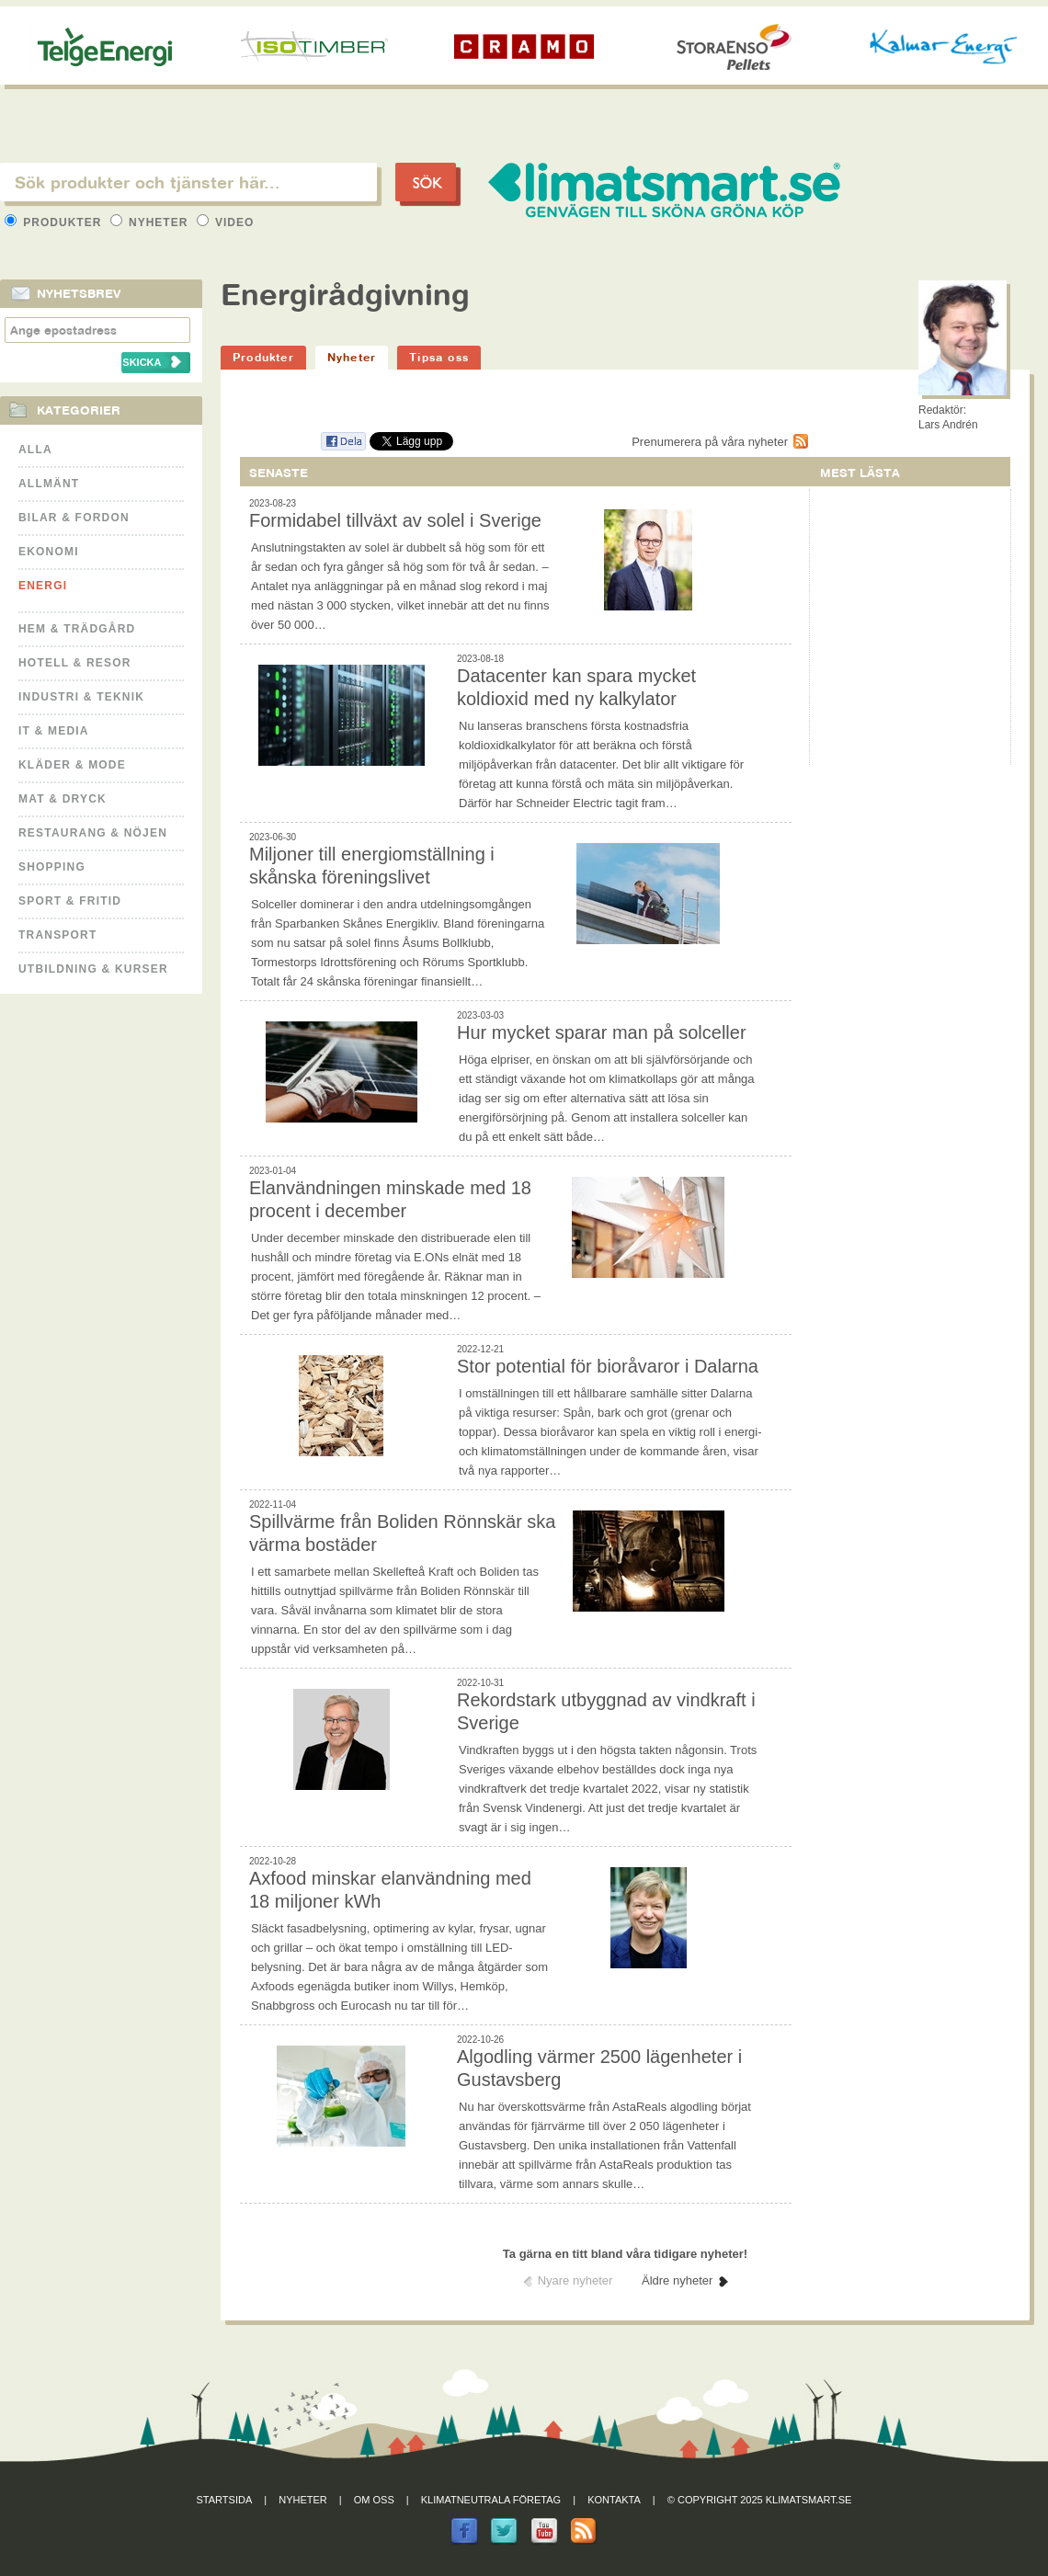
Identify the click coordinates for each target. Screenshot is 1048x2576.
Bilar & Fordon (74, 517)
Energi (42, 585)
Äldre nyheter (677, 2280)
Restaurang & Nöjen (92, 832)
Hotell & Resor (74, 662)
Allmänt (48, 483)
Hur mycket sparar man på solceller (601, 1032)
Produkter (55, 222)
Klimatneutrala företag (491, 2499)
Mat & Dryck (62, 798)
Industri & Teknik (81, 696)
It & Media (53, 730)
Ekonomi (48, 551)
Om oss (374, 2499)
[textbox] (188, 182)
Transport (57, 935)
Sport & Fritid (69, 901)
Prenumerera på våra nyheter (710, 442)
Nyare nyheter (575, 2280)
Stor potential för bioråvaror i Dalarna (607, 1366)
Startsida (225, 2499)
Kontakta (614, 2499)
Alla (35, 449)
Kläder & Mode (72, 764)
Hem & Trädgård (76, 628)
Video (226, 222)
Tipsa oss (439, 357)
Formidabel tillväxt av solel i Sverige (395, 520)
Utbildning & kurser (93, 969)
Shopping (51, 867)
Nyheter (151, 222)
